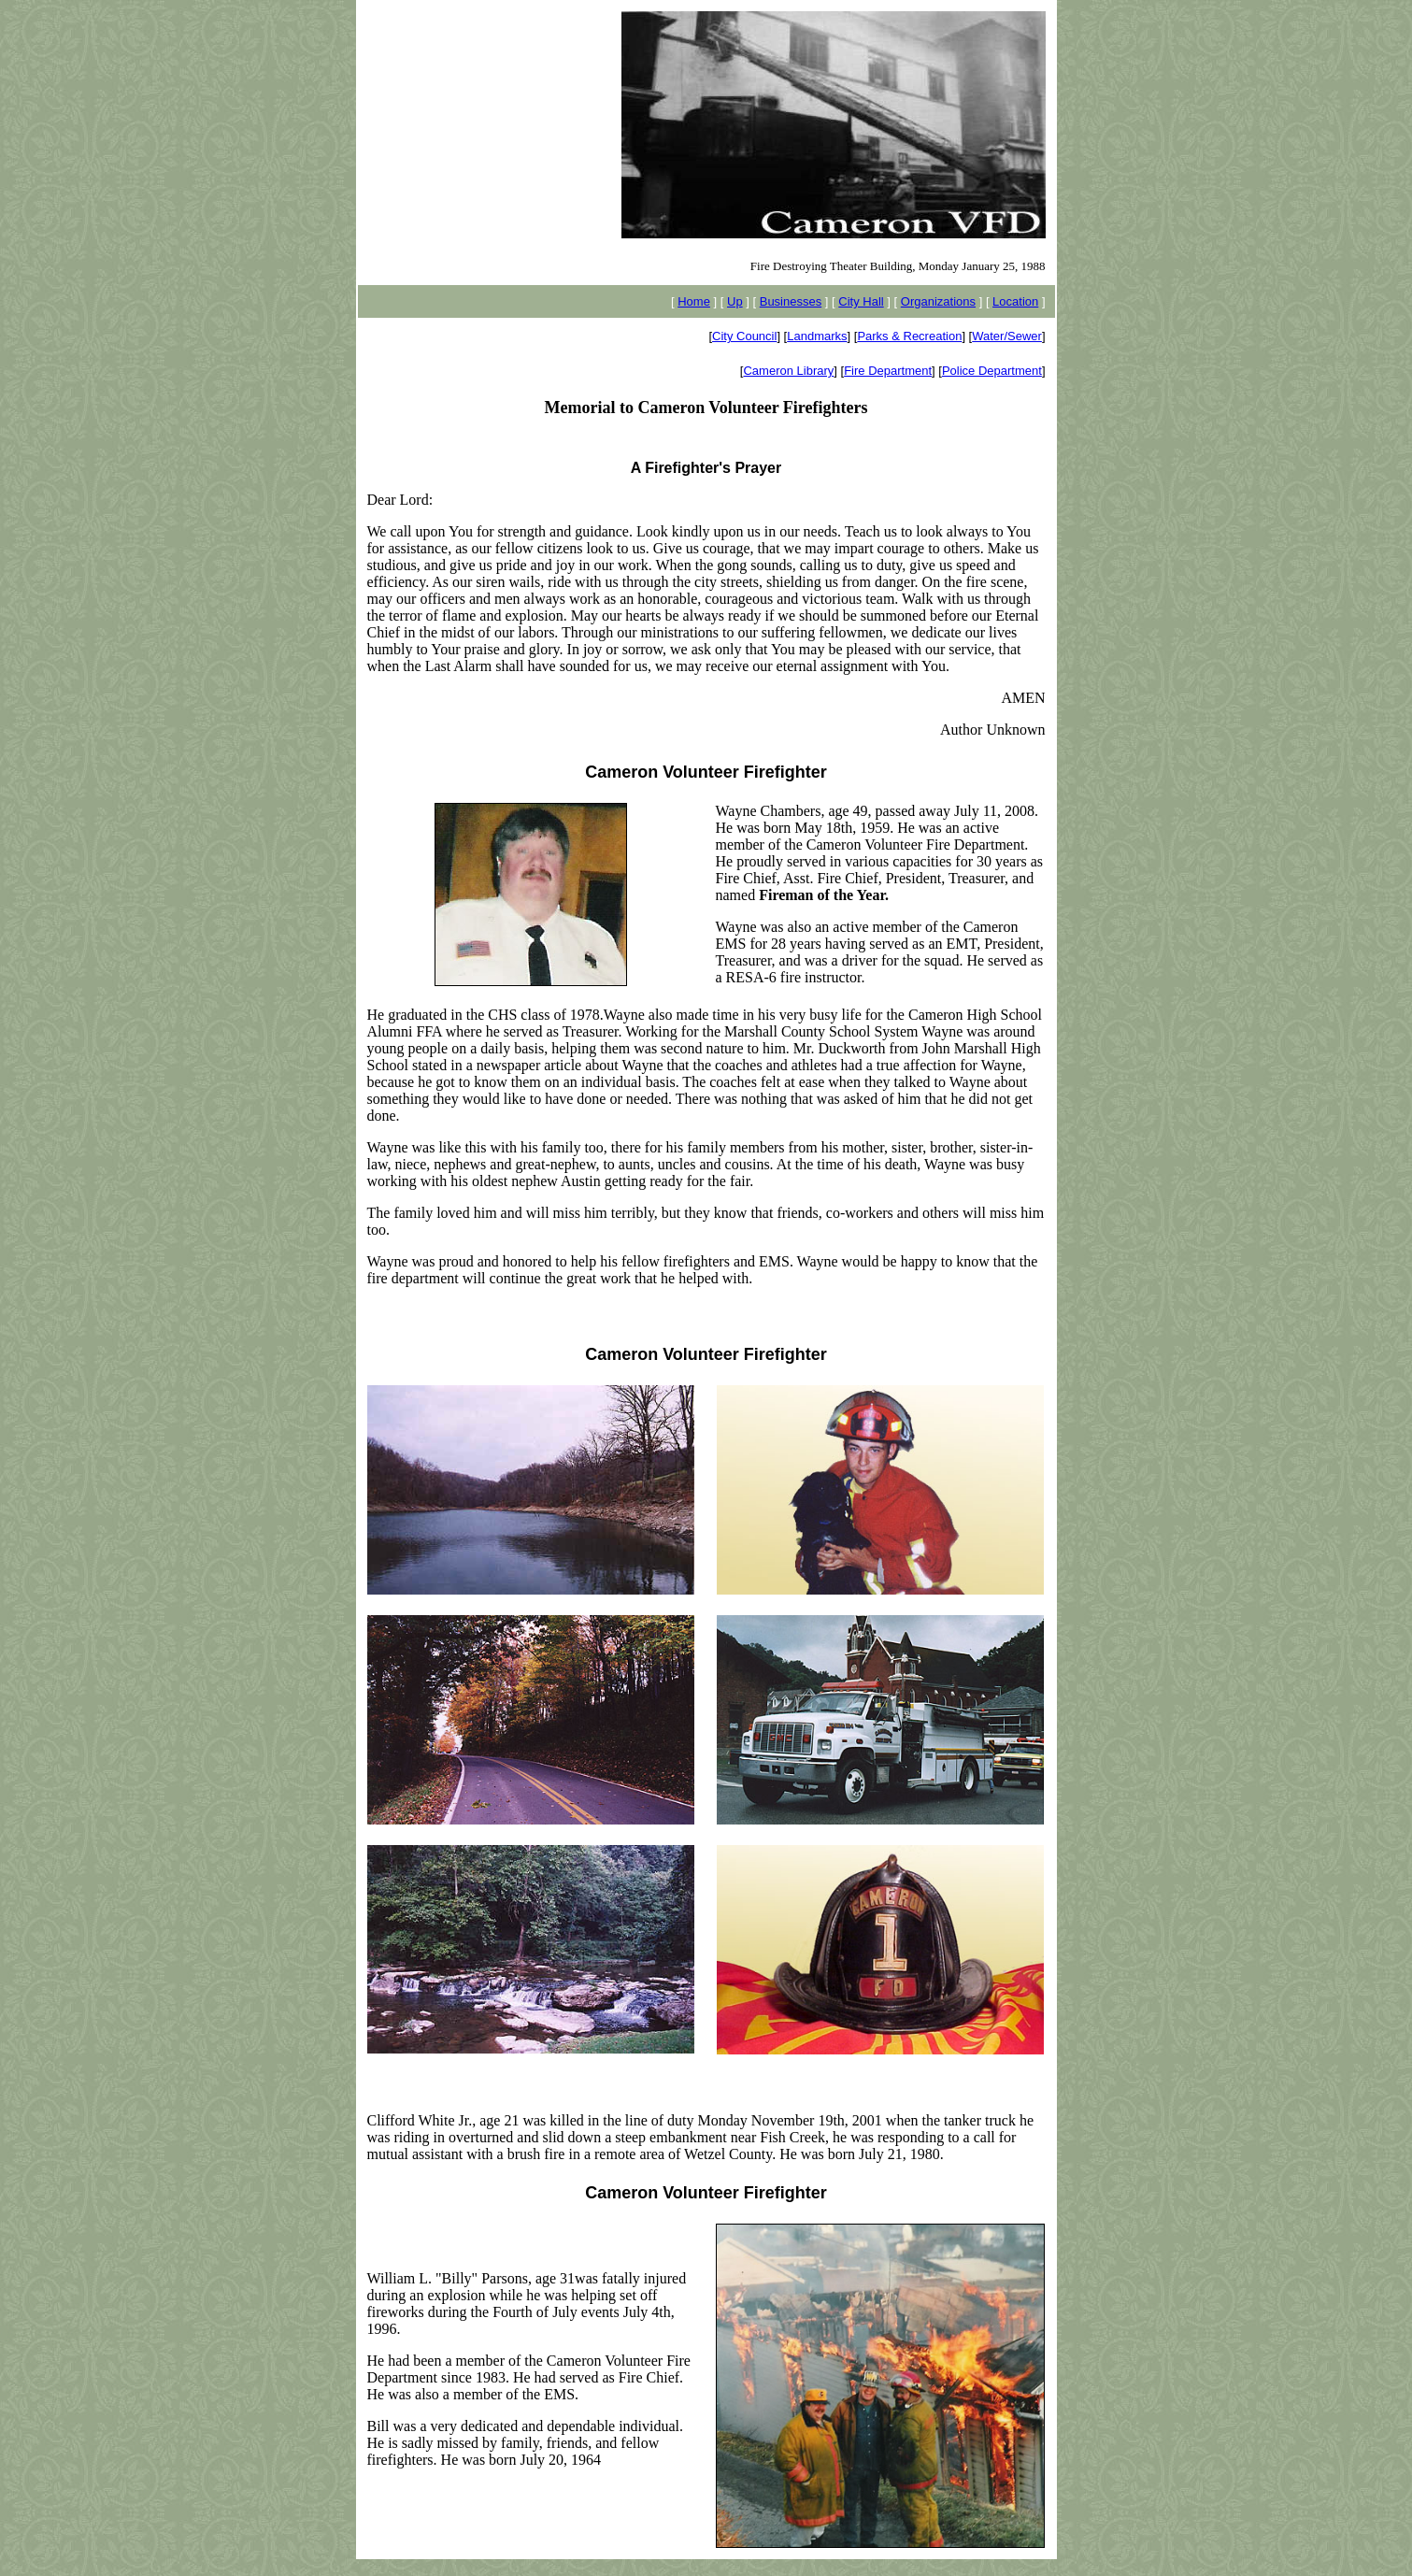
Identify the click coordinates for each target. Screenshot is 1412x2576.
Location (1015, 301)
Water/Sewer (1007, 336)
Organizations (938, 301)
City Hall (860, 301)
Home (693, 301)
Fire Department (888, 371)
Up (735, 301)
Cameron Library (788, 371)
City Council (744, 336)
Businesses (790, 301)
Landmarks (817, 336)
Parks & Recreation (909, 336)
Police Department (992, 371)
